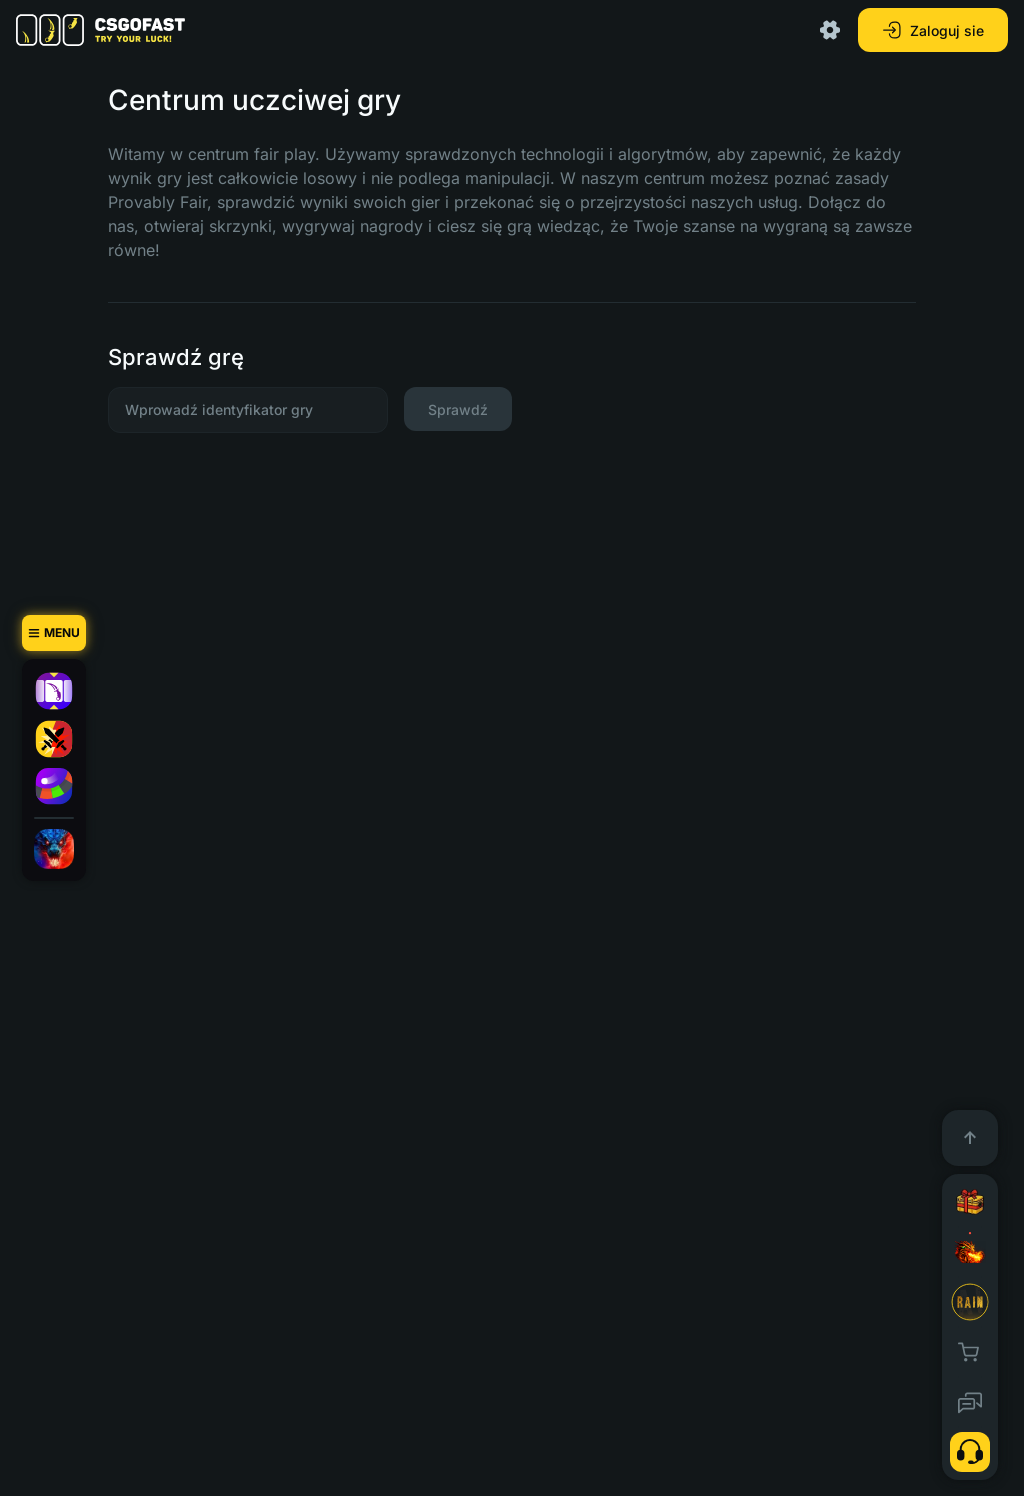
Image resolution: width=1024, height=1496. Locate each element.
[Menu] (54, 633)
